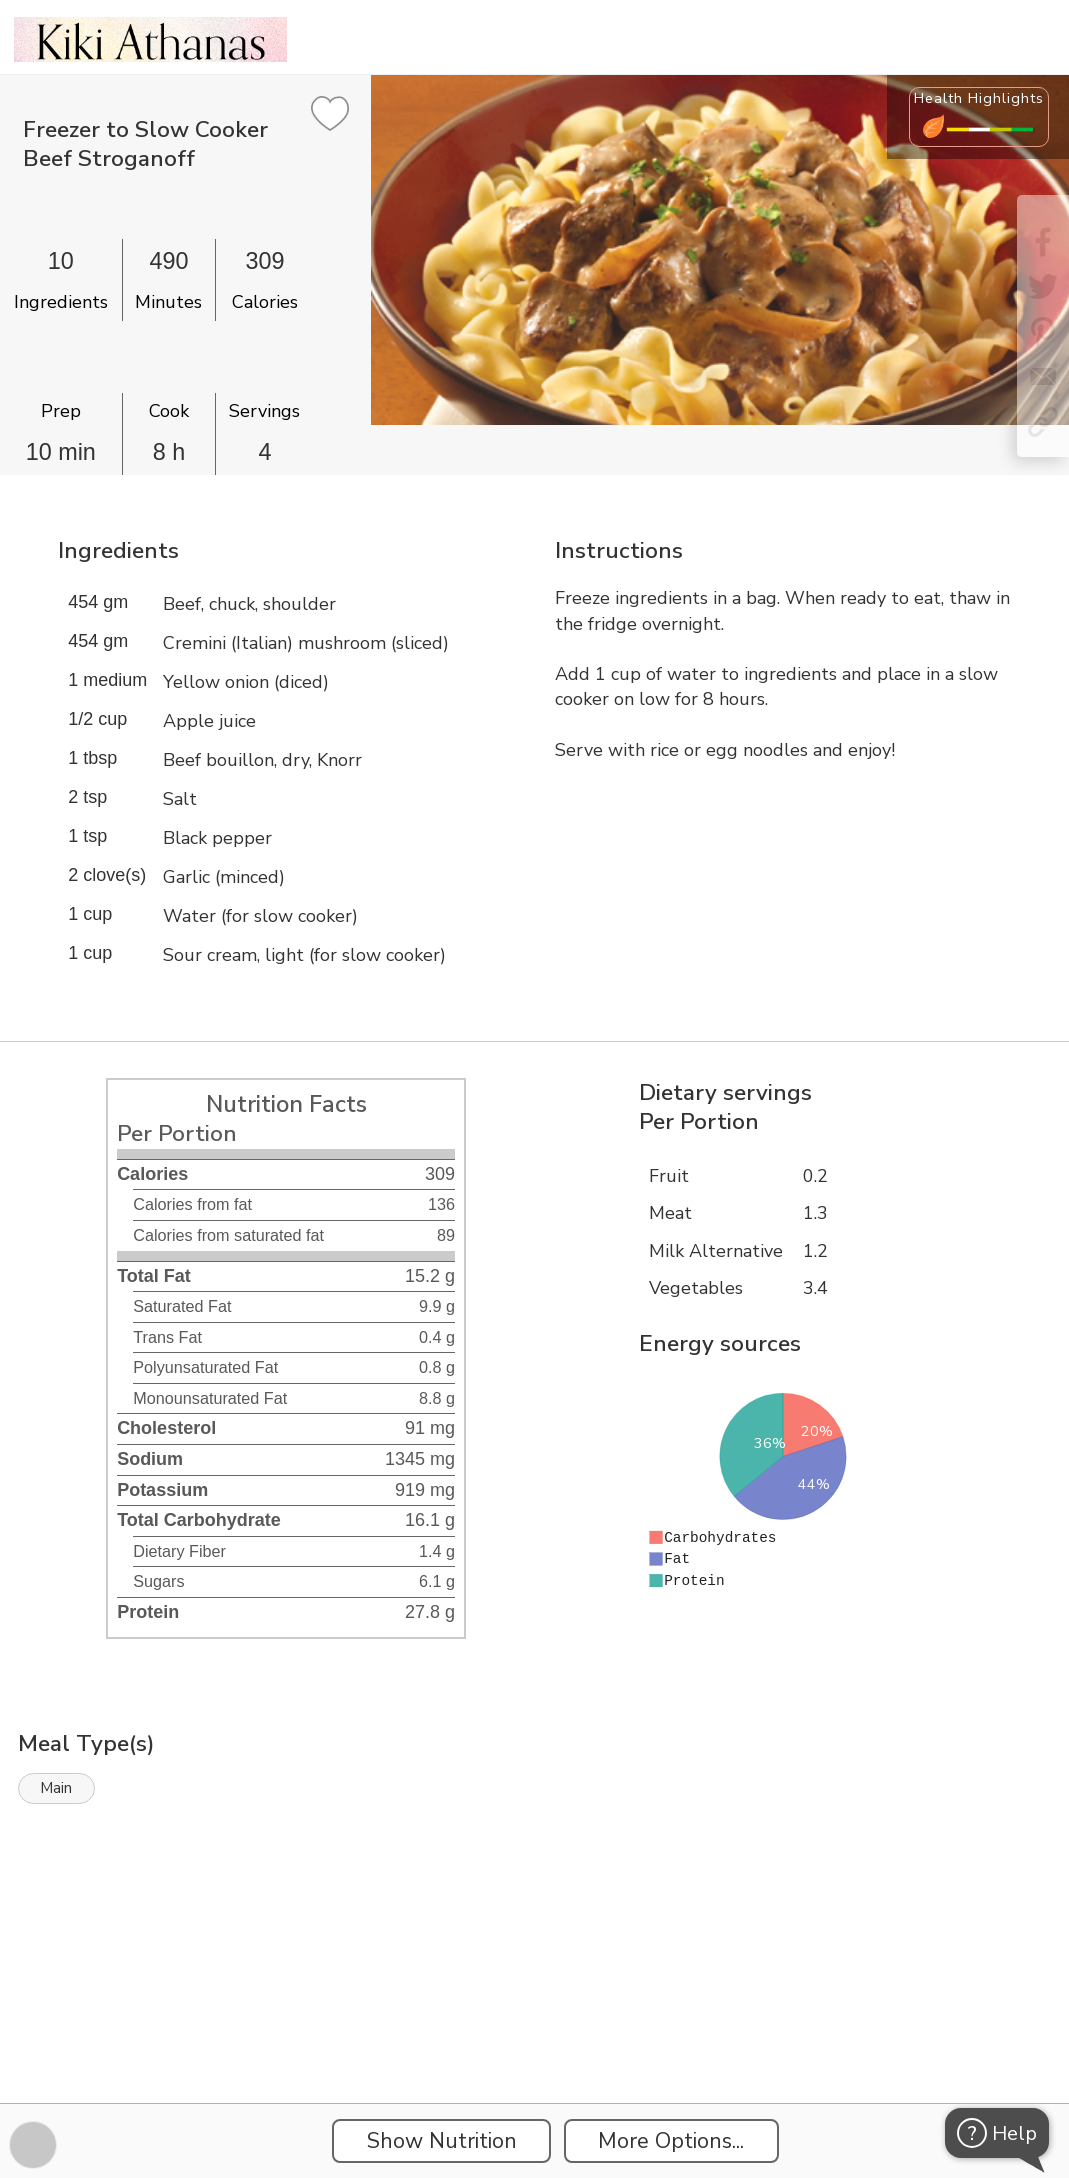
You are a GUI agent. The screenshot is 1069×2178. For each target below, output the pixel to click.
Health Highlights (979, 98)
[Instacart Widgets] (535, 2034)
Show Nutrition (442, 2141)
